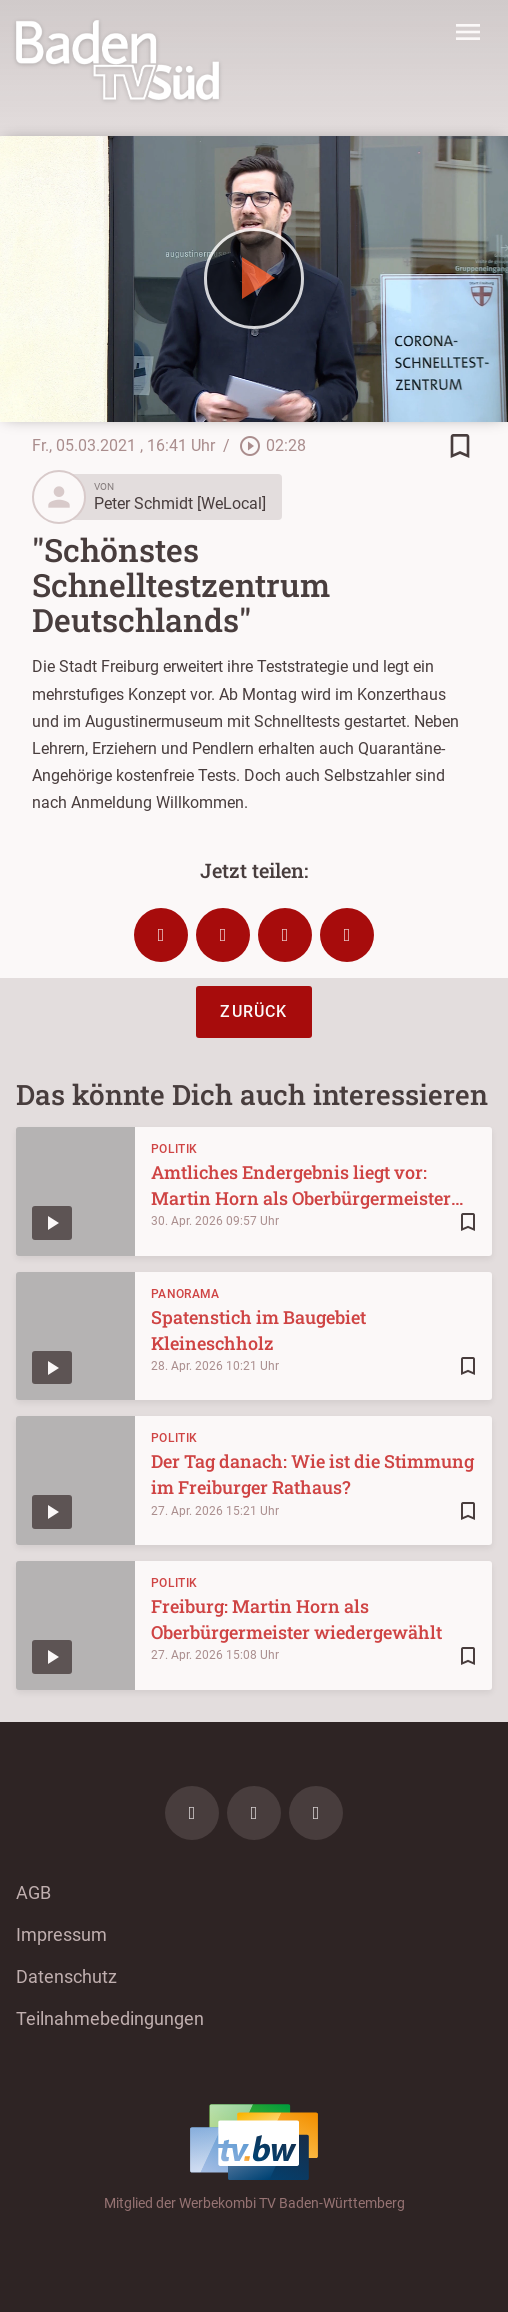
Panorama (185, 1294)
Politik (174, 1149)
